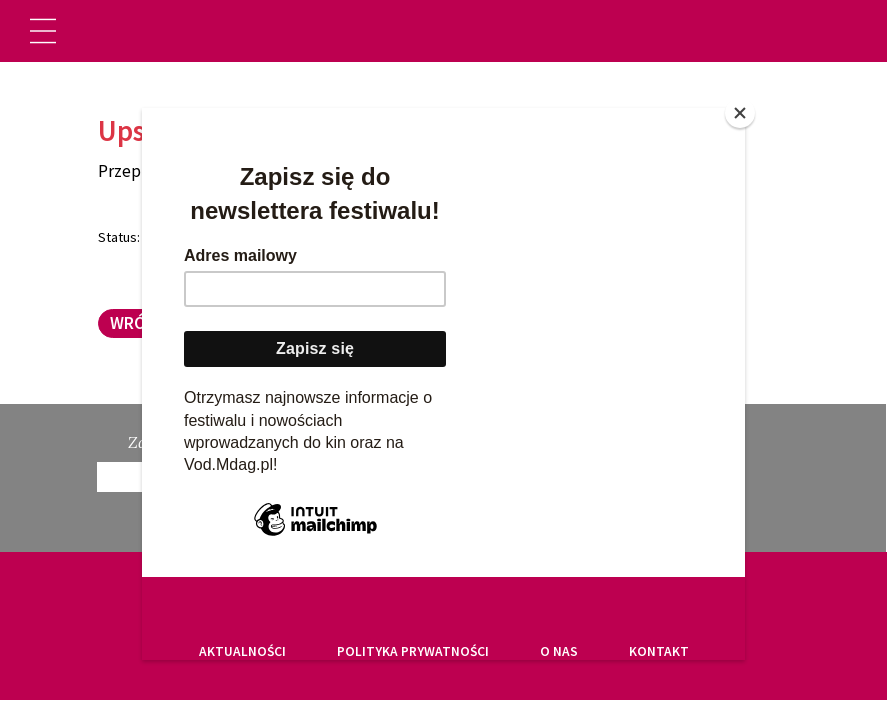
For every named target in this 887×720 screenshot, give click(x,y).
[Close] (740, 113)
